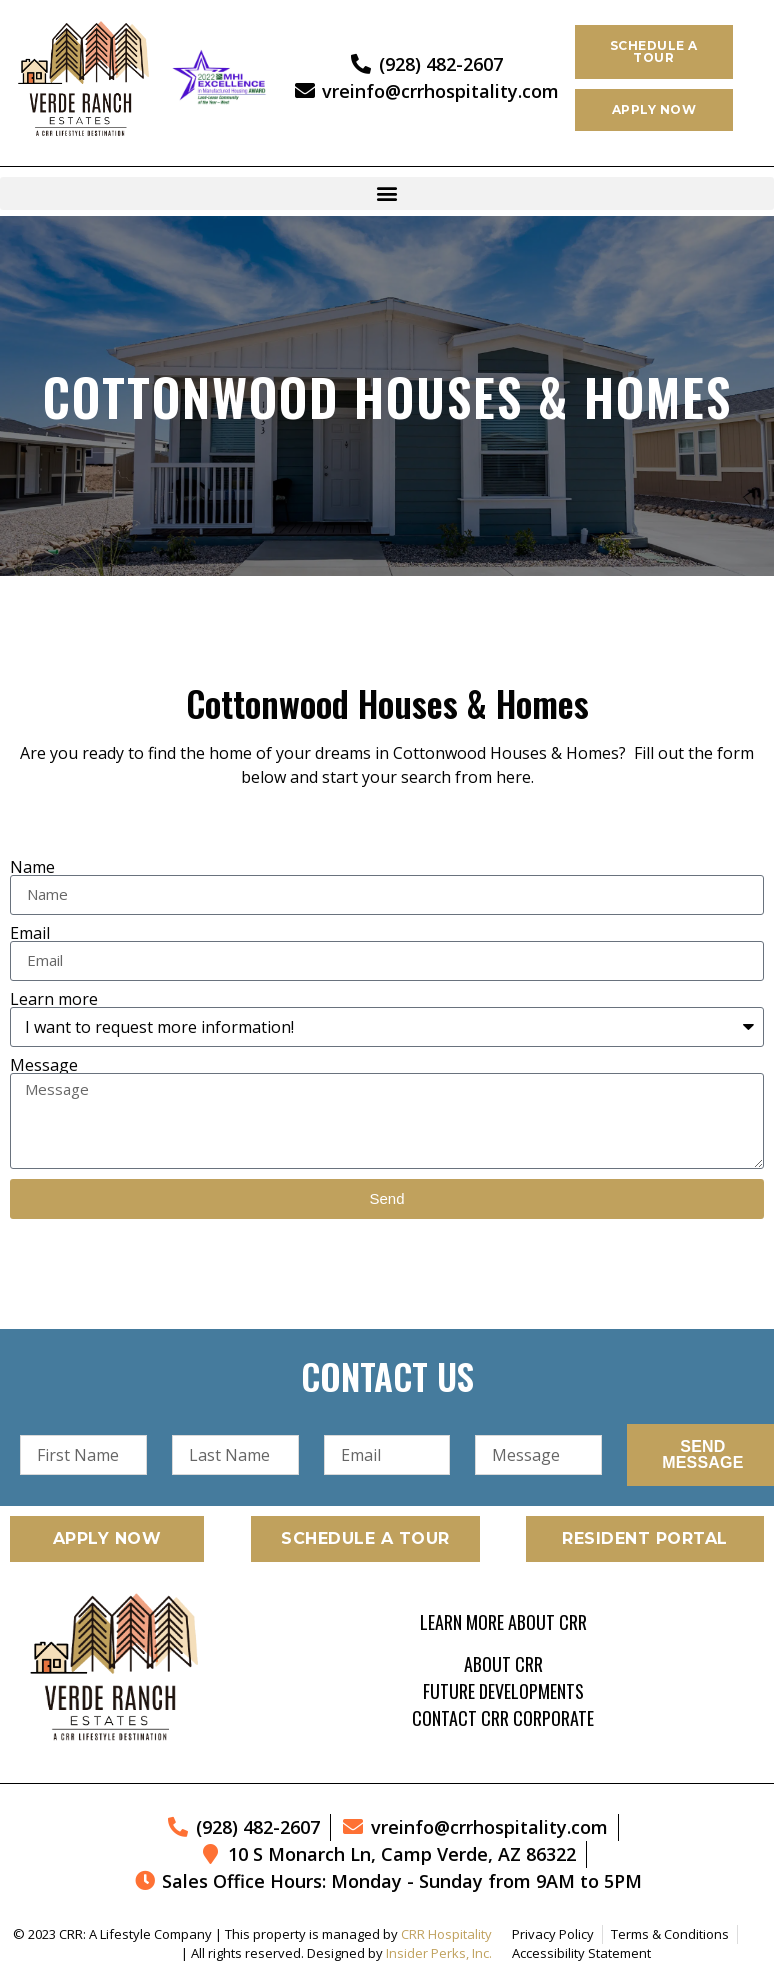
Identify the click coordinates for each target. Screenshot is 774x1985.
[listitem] (387, 765)
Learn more (54, 999)
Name (32, 867)
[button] (387, 193)
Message (44, 1065)
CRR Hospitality (446, 1934)
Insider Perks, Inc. (439, 1953)
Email (30, 933)
